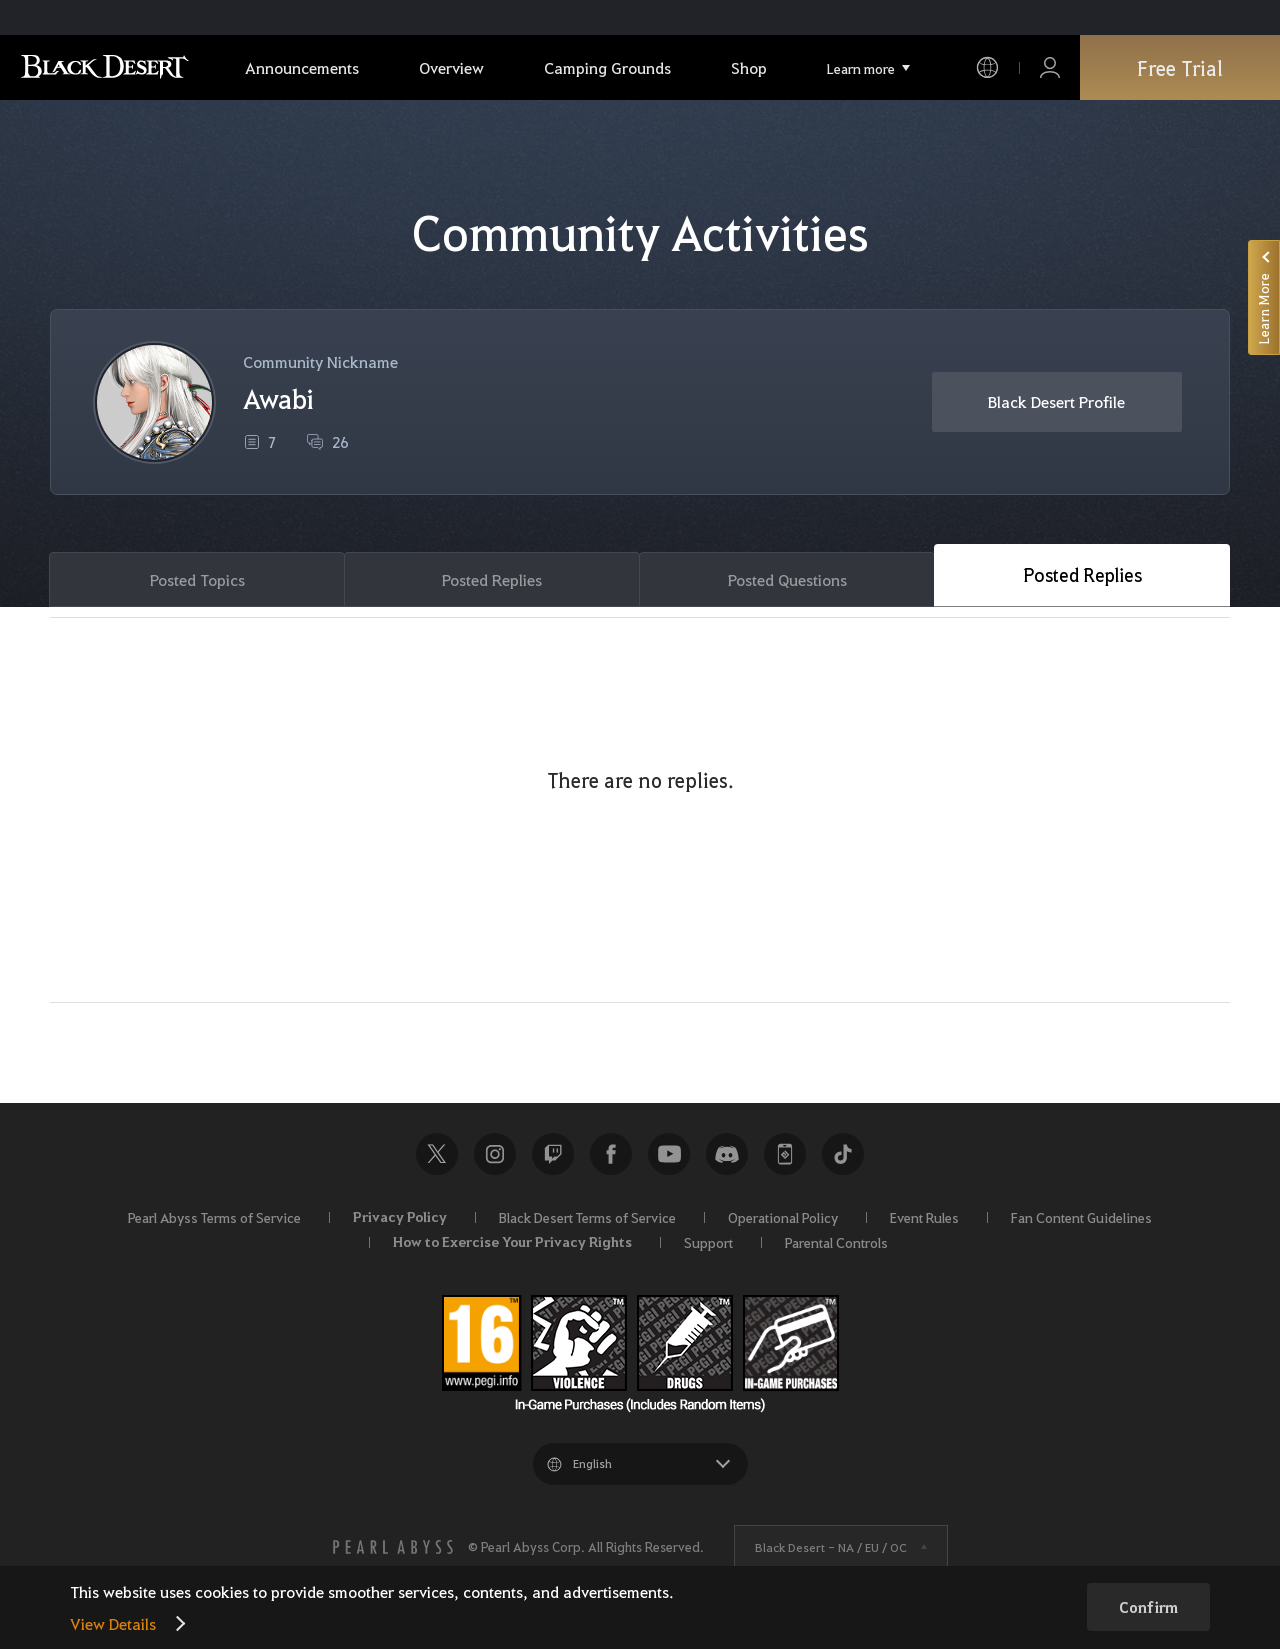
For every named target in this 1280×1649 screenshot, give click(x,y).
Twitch (553, 1154)
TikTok (843, 1154)
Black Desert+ (785, 1154)
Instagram (495, 1154)
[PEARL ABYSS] (393, 1547)
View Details (113, 1623)
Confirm (1148, 1607)
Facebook (611, 1154)
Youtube (669, 1154)
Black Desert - (831, 1547)
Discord (727, 1154)
